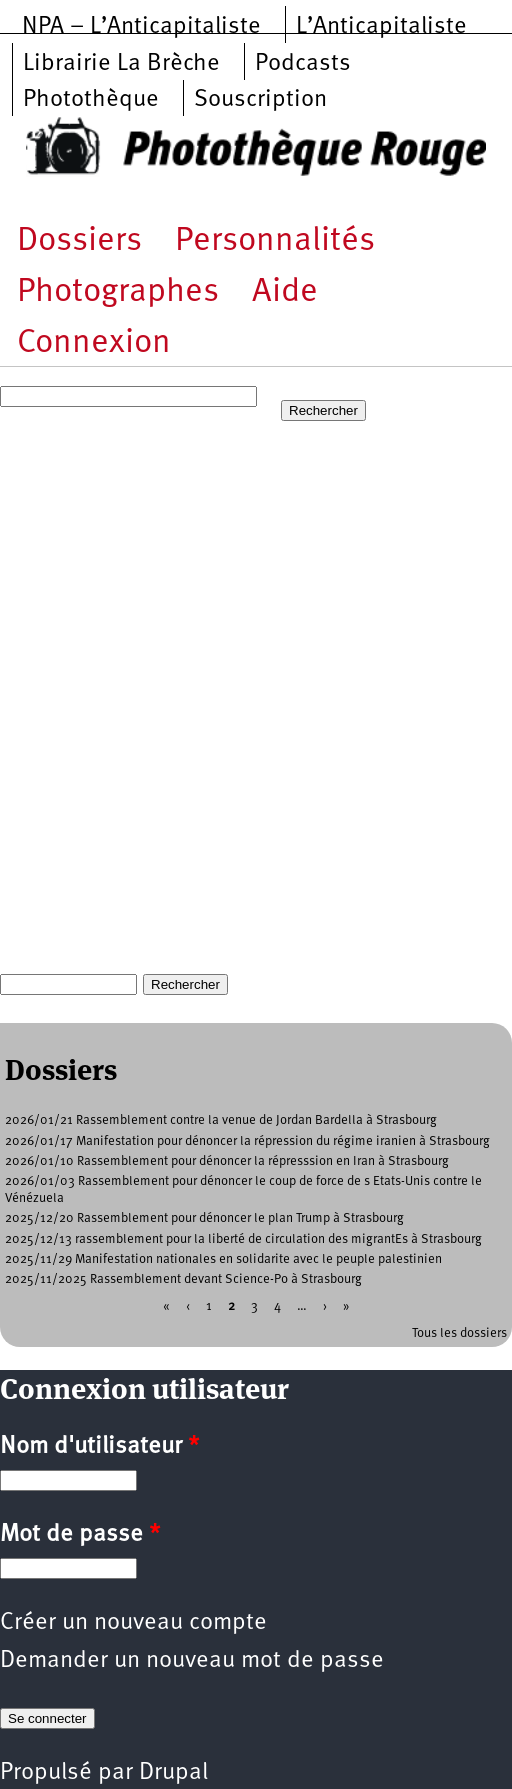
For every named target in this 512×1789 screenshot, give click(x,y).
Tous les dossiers (459, 1333)
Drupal (173, 1773)
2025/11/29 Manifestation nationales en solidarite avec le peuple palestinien (223, 1259)
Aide (285, 292)
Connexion (94, 343)
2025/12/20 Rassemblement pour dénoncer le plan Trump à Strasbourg (204, 1218)
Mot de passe (80, 1535)
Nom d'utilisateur (99, 1447)
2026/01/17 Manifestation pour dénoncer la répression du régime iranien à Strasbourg (247, 1141)
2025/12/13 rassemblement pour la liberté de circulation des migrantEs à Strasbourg (243, 1239)
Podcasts (303, 64)
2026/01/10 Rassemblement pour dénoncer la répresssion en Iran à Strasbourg (227, 1161)
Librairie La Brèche (121, 64)
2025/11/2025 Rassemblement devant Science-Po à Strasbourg (183, 1279)
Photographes (118, 292)
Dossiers (79, 241)
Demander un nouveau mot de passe (192, 1661)
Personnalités (275, 241)
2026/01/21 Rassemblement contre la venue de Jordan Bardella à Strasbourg (221, 1120)
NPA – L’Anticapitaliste (141, 27)
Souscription (260, 100)
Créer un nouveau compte (133, 1623)
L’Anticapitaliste (381, 27)
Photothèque (91, 100)
